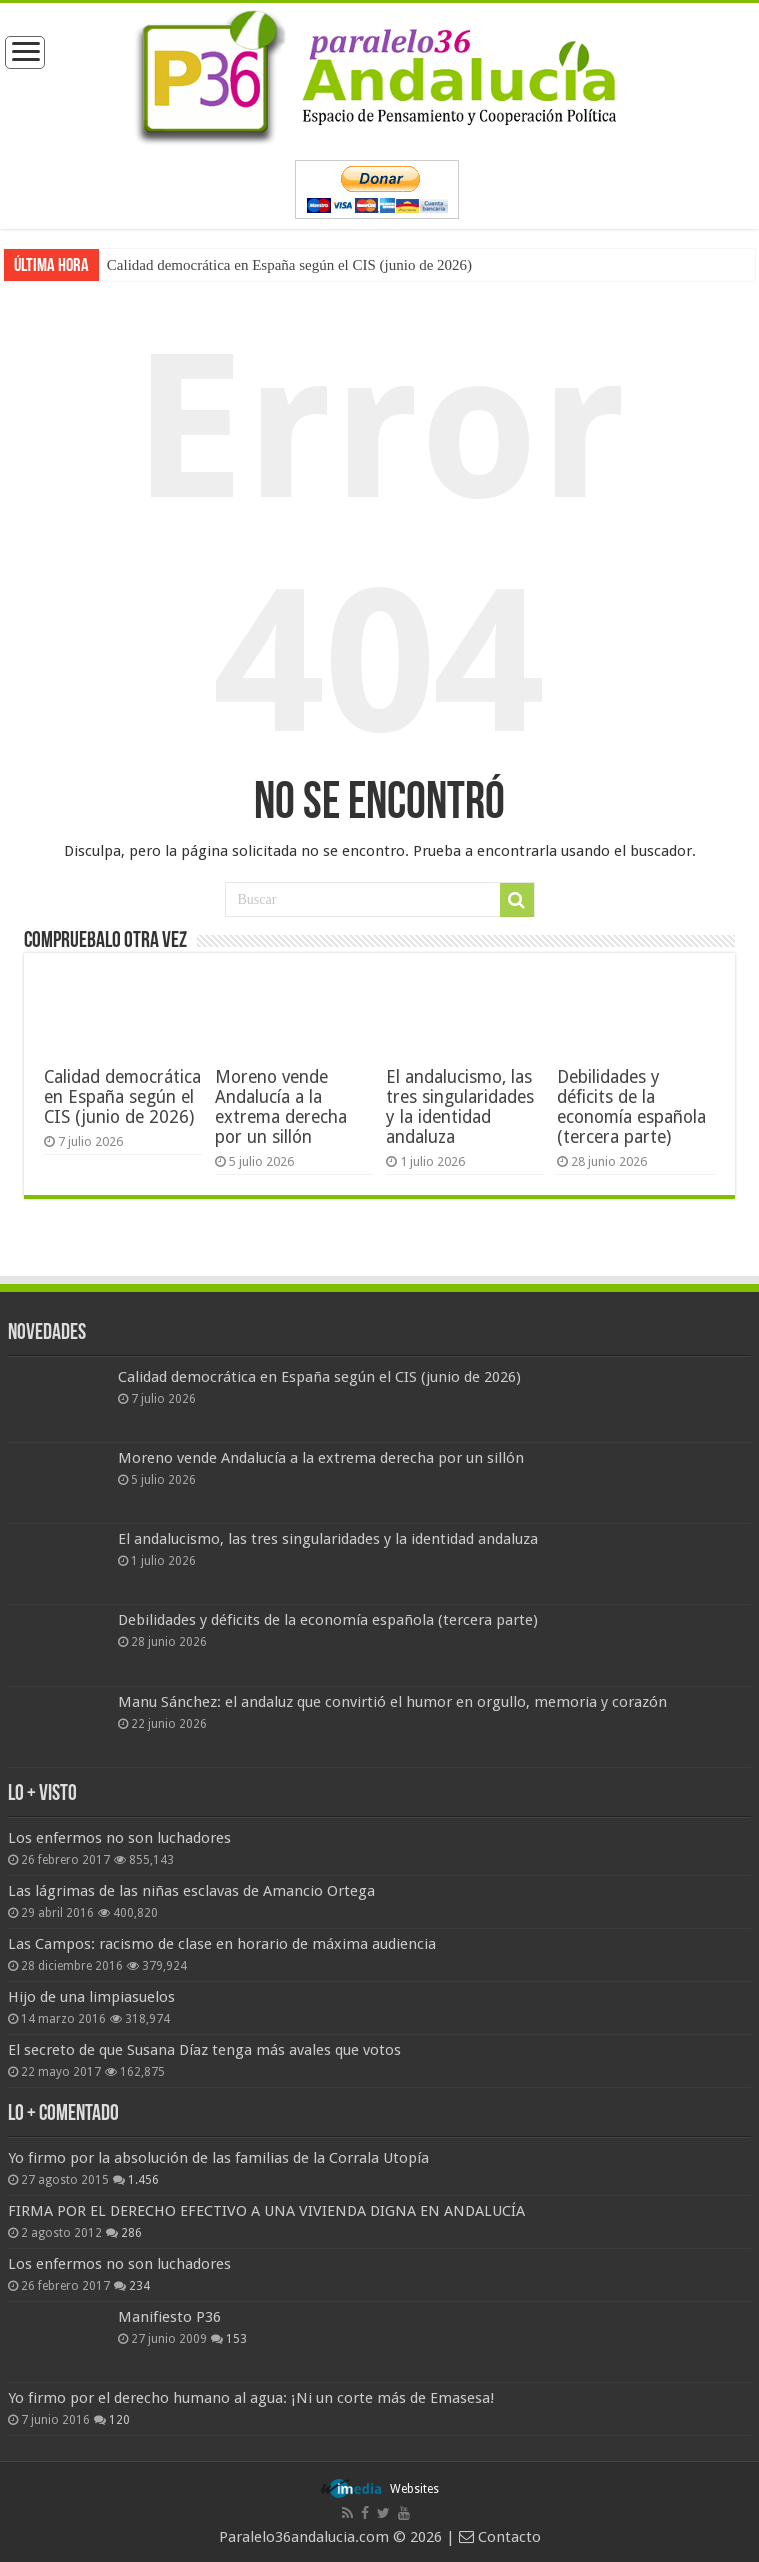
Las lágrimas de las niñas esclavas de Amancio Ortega (191, 1891)
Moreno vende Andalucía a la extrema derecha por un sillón (281, 1107)
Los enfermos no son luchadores (119, 1838)
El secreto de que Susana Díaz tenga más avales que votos (204, 2050)
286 (131, 2233)
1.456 (143, 2180)
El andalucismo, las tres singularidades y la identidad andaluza (460, 1107)
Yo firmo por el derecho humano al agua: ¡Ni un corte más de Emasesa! (251, 2398)
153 (236, 2339)
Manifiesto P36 (169, 2317)
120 (119, 2420)
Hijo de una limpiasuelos (91, 1997)
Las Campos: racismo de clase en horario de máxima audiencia (222, 1944)
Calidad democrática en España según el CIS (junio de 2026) (289, 265)
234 (139, 2286)
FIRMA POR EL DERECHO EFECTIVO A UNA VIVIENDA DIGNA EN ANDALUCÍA (266, 2211)
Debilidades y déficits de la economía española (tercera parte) (631, 1107)
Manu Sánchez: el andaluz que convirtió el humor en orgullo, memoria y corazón (392, 1702)
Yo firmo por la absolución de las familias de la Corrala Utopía (218, 2158)
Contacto (500, 2537)
